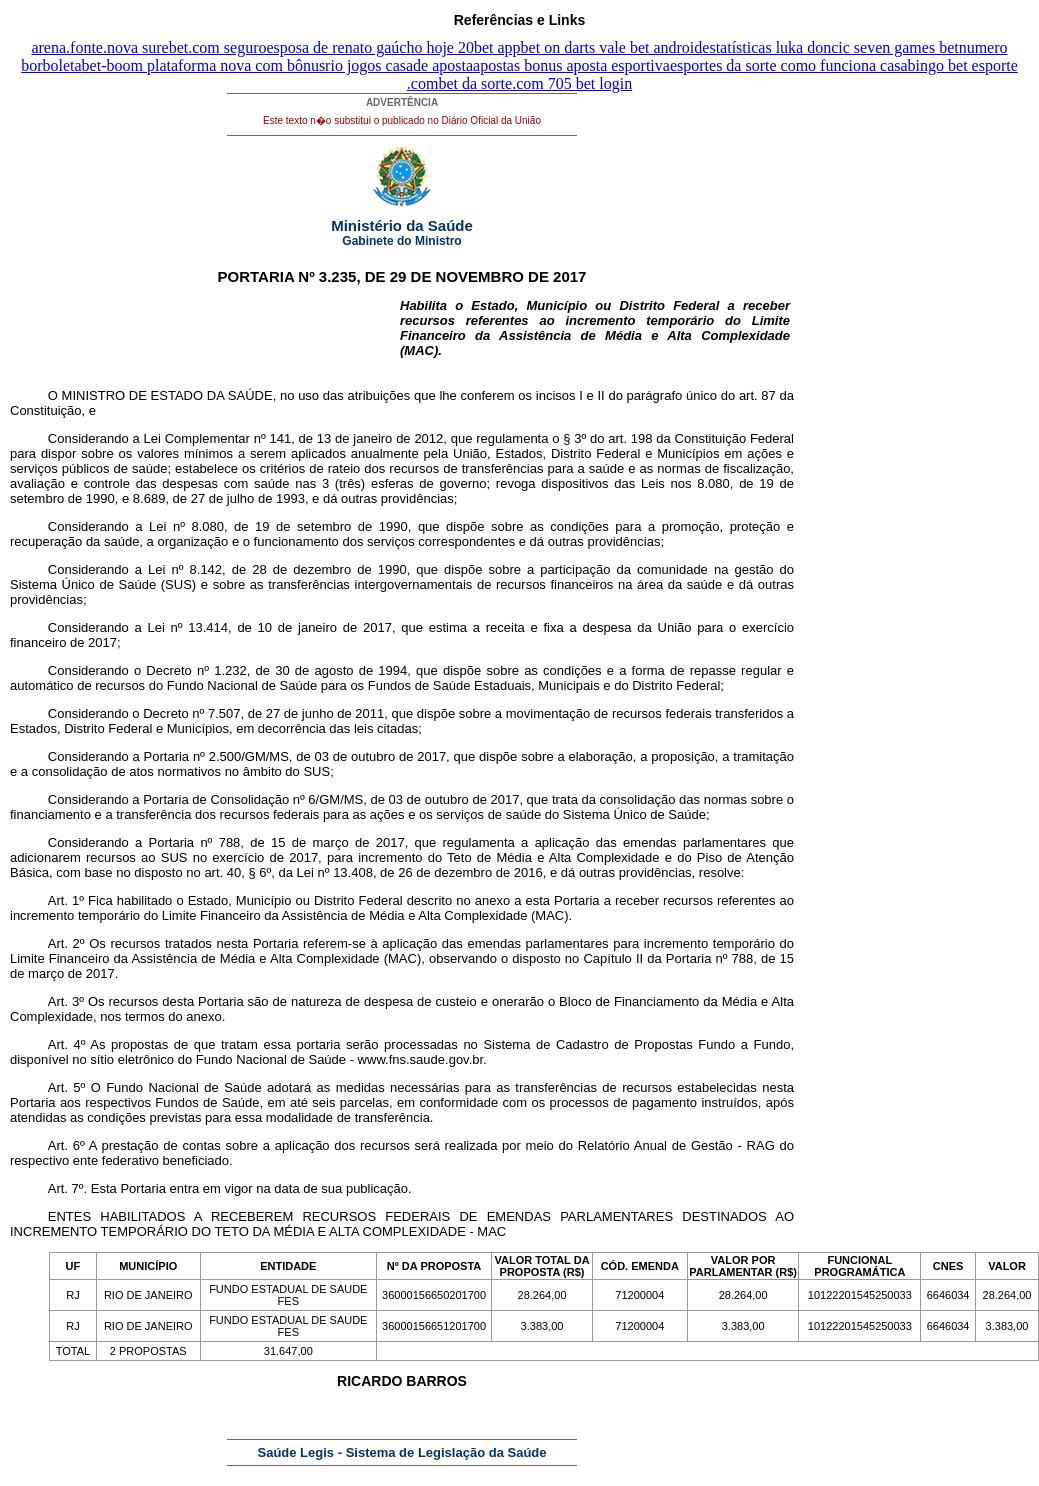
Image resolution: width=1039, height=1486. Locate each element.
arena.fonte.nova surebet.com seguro (148, 47)
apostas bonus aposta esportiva (571, 65)
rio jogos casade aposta (399, 65)
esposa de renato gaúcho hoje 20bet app (393, 47)
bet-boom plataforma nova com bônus (204, 65)
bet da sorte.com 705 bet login (535, 83)
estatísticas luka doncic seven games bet (830, 47)
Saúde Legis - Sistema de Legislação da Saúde (402, 1452)
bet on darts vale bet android (612, 47)
